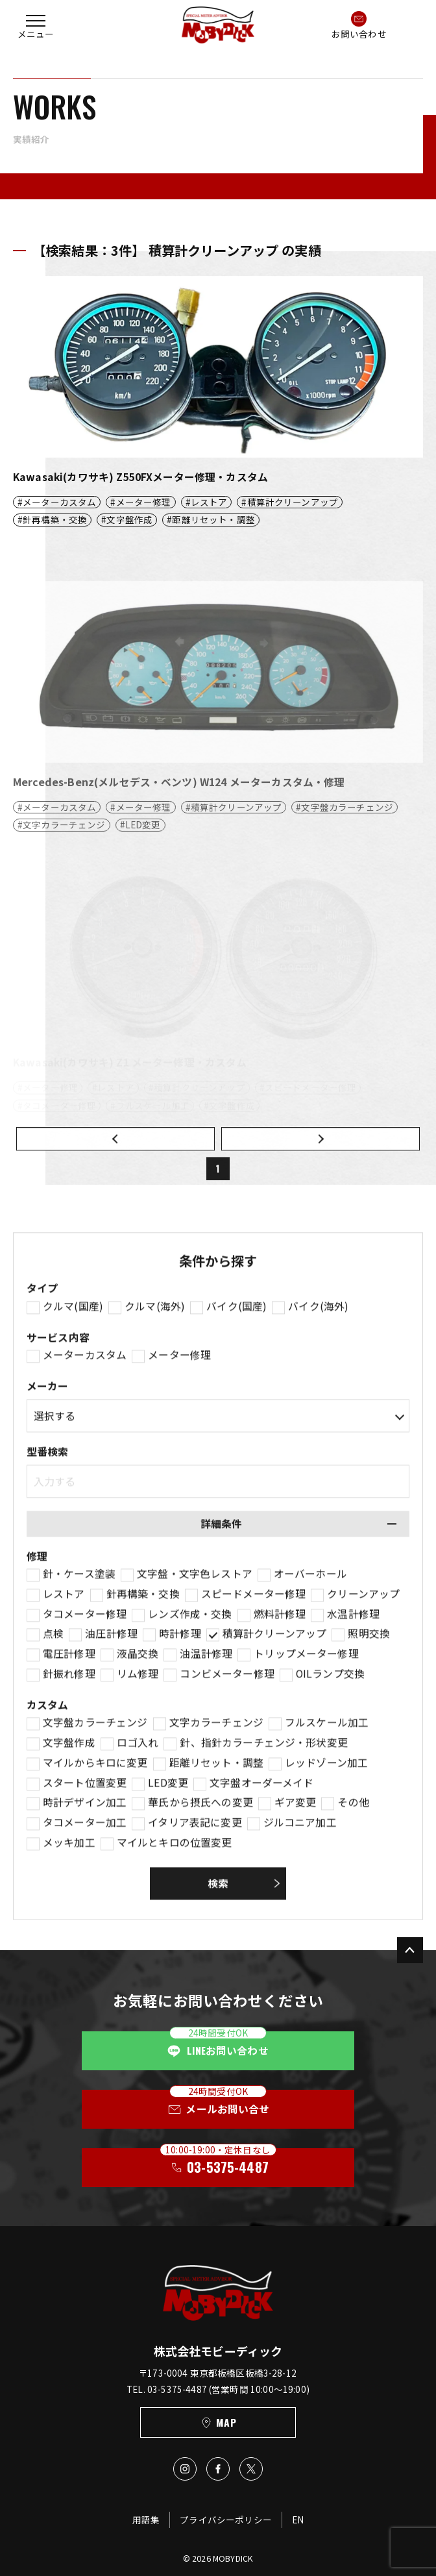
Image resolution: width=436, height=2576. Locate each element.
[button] (35, 25)
